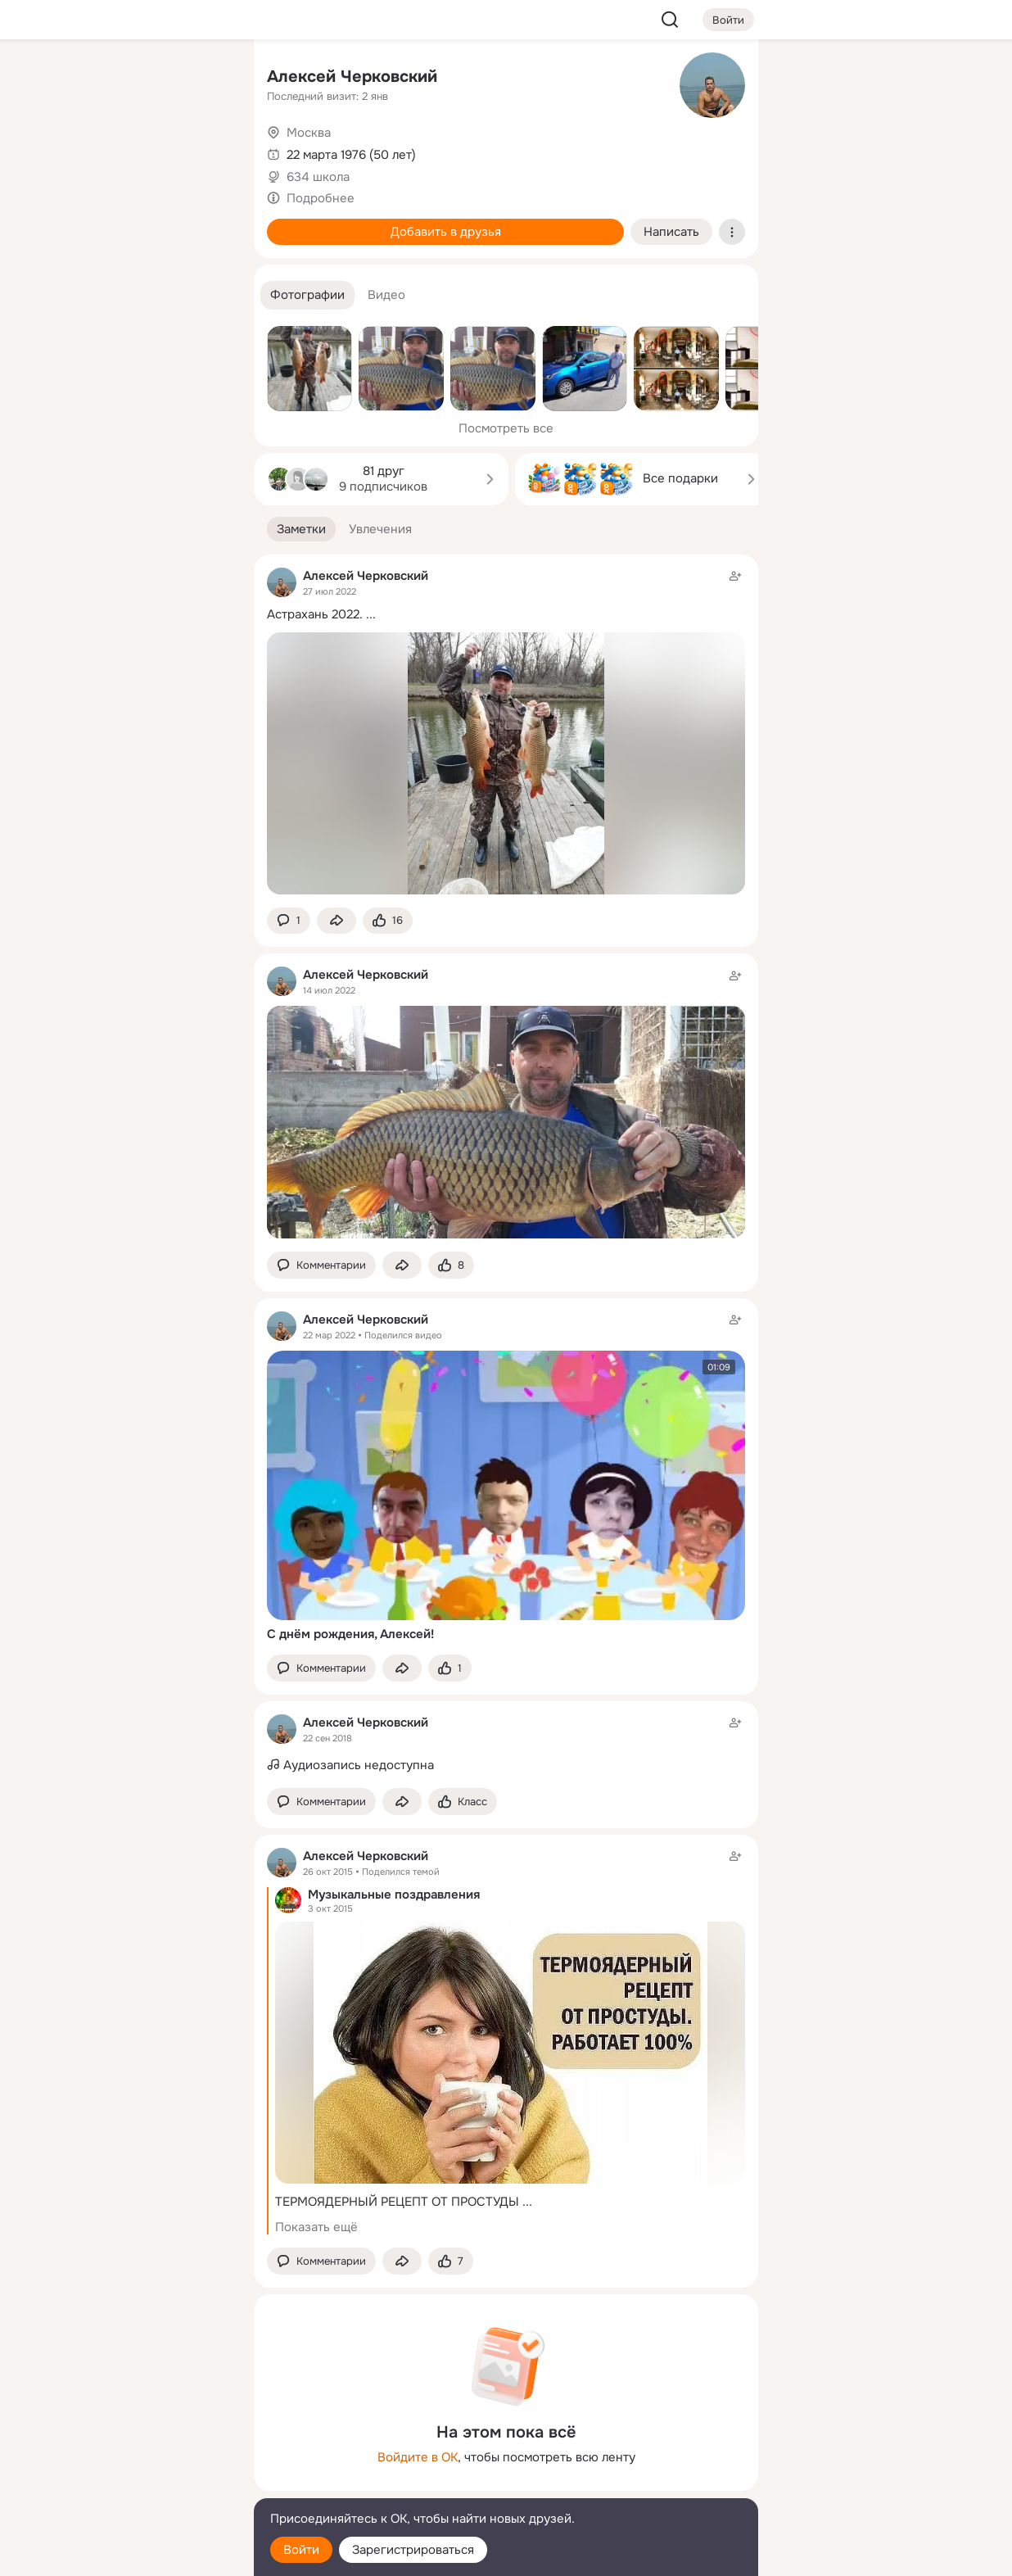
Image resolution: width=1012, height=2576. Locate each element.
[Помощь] (61, 295)
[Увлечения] (133, 79)
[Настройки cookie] (132, 2554)
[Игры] (205, 223)
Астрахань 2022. (315, 614)
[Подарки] (61, 223)
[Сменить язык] (132, 2484)
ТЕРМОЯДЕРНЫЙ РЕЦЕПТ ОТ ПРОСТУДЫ (397, 2201)
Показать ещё (316, 2227)
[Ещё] (132, 2449)
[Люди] (133, 151)
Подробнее (321, 198)
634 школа (318, 177)
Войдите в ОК (417, 2457)
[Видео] (205, 151)
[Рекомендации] (133, 295)
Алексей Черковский (352, 76)
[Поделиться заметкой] (336, 921)
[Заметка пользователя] (506, 1744)
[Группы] (205, 79)
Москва (309, 132)
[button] (307, 295)
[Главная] (61, 79)
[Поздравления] (133, 223)
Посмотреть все (506, 428)
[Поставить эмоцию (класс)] (388, 921)
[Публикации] (61, 151)
